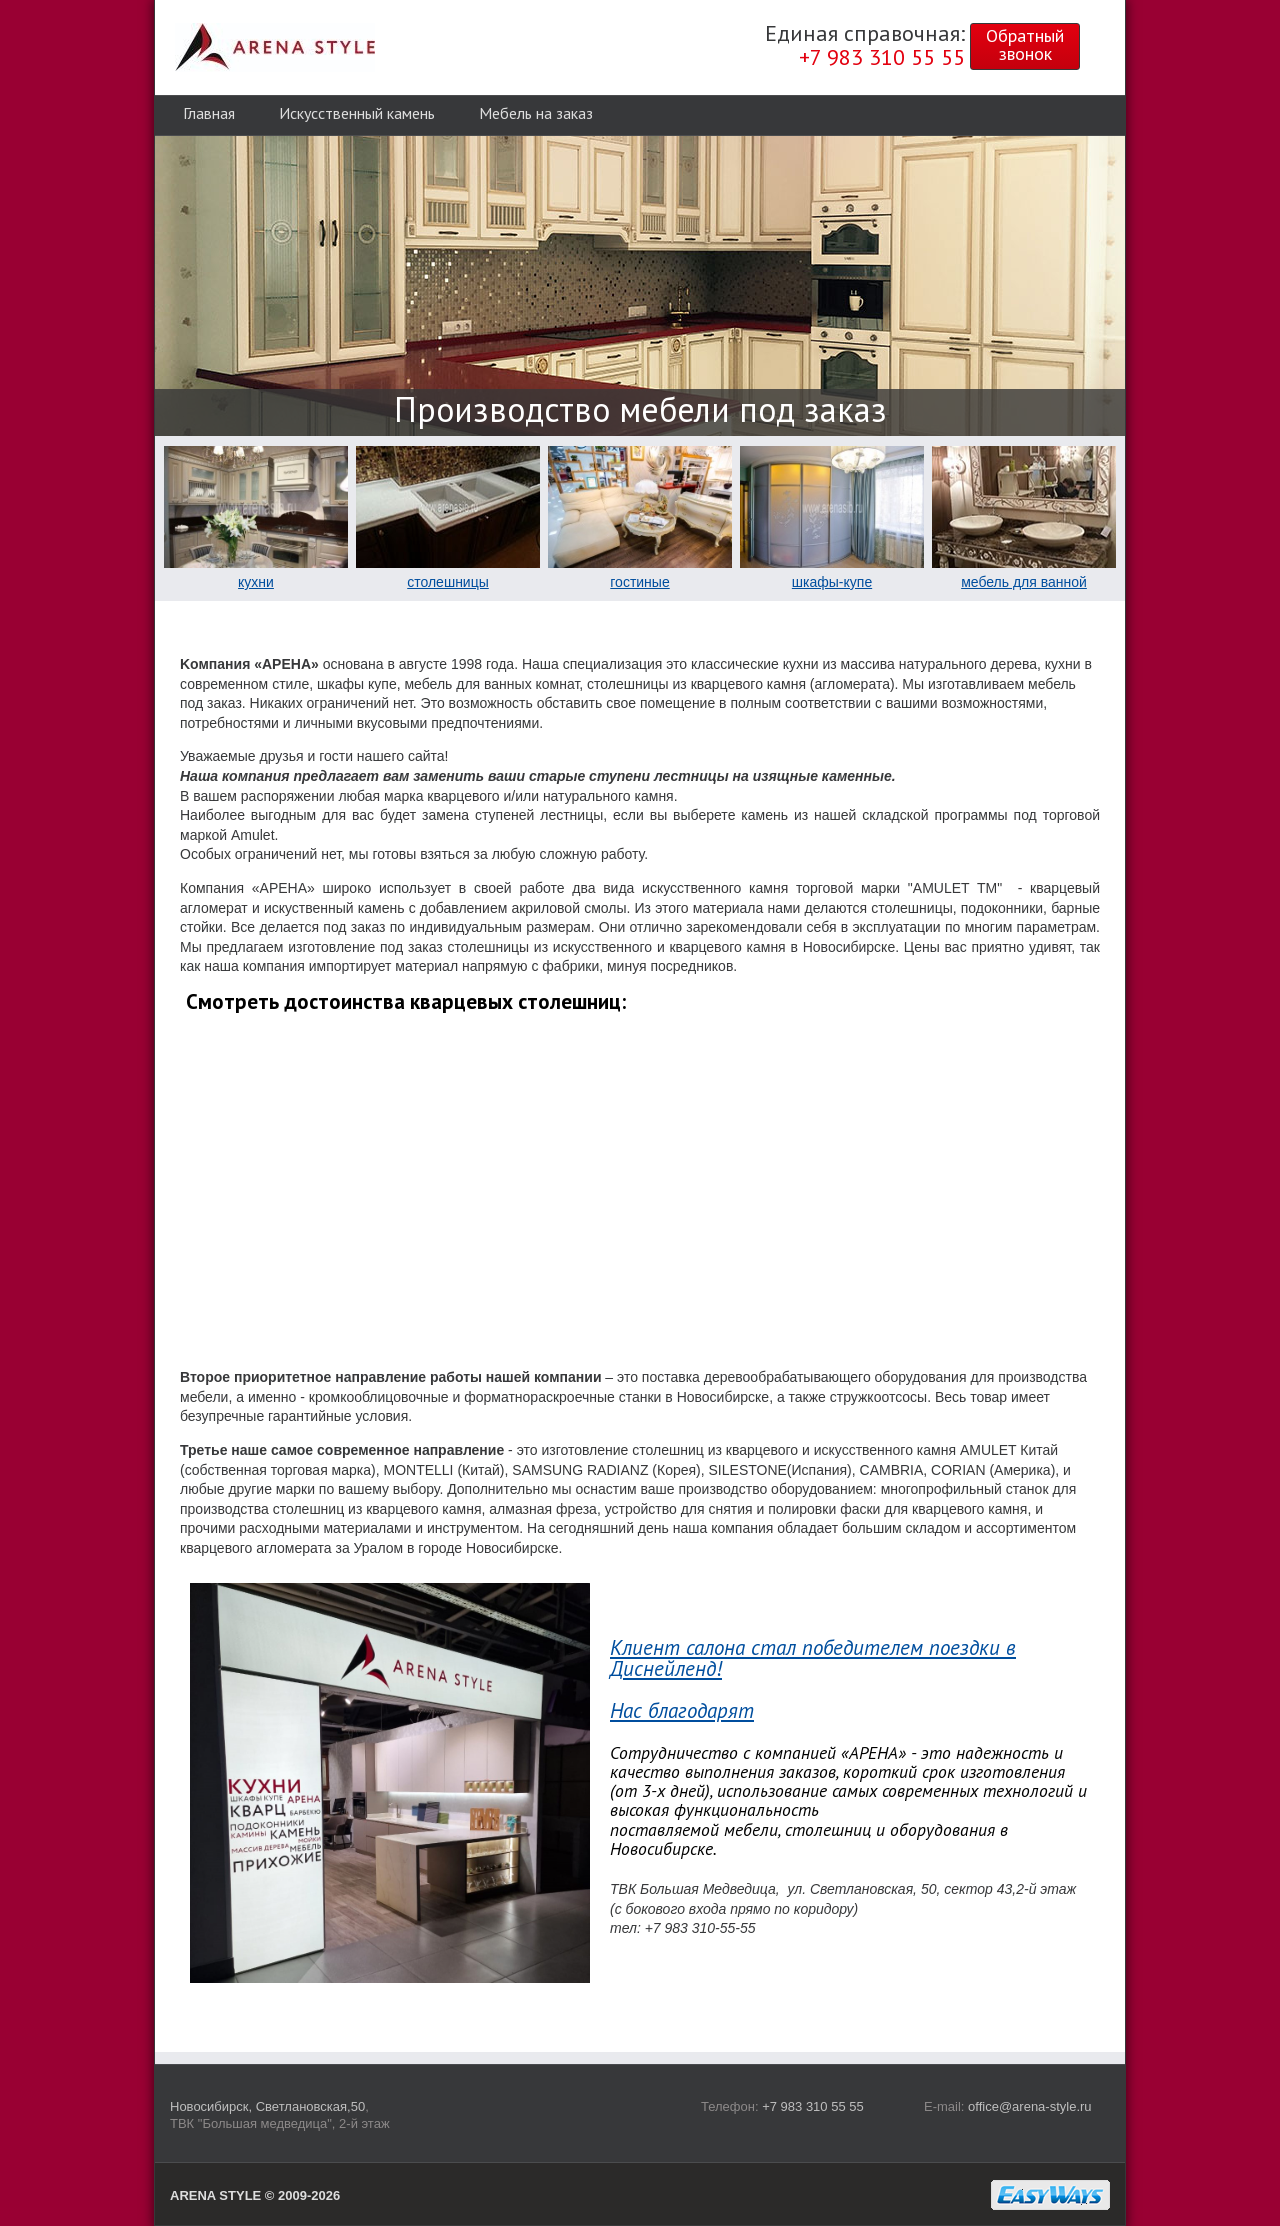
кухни (256, 582)
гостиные (639, 582)
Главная (209, 113)
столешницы (448, 582)
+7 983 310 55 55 (813, 2106)
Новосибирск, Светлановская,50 (267, 2106)
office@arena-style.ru (1030, 2106)
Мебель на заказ (536, 113)
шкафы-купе (832, 582)
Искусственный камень (357, 113)
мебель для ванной (1024, 582)
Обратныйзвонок (1025, 44)
